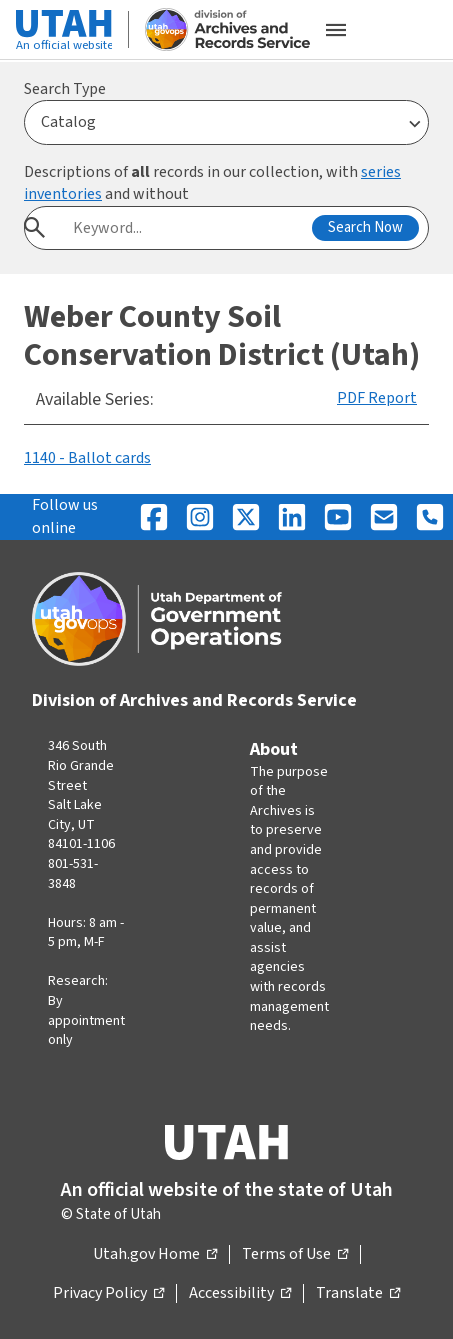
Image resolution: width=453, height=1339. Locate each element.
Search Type (65, 89)
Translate (358, 1294)
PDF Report (377, 398)
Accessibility (240, 1294)
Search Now (365, 227)
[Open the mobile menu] (336, 30)
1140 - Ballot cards (87, 458)
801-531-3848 (73, 874)
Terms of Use (295, 1255)
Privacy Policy (108, 1294)
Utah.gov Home (155, 1255)
